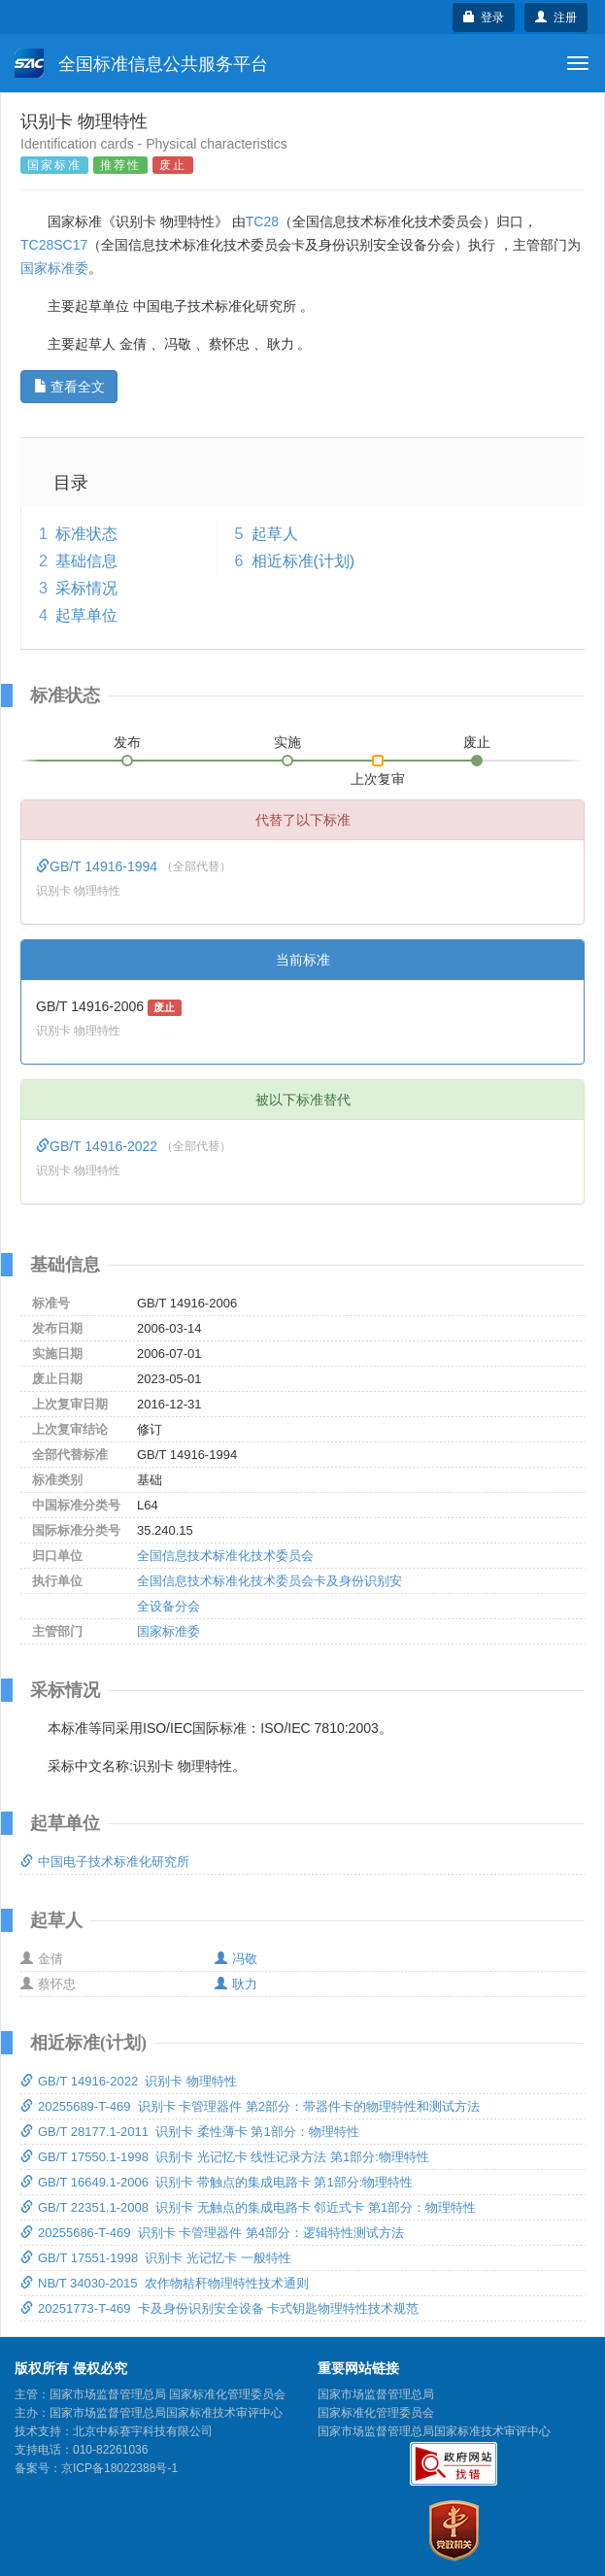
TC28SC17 (53, 245)
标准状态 (86, 533)
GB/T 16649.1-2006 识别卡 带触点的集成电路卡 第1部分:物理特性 (216, 2182)
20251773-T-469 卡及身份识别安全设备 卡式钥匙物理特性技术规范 (219, 2308)
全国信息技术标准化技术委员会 (225, 1555)
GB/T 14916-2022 (98, 1146)
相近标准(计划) (303, 561)
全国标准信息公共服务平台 (141, 63)
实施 (287, 742)
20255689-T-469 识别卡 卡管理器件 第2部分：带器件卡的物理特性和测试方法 (250, 2106)
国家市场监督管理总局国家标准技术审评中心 (434, 2431)
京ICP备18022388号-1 (119, 2468)
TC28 (262, 221)
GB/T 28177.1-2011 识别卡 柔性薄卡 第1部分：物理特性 (189, 2131)
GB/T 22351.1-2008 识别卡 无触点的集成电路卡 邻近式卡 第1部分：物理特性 (248, 2207)
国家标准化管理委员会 (376, 2413)
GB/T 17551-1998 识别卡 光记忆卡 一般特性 (155, 2258)
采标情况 (86, 588)
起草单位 (86, 615)
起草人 (275, 533)
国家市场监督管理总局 (376, 2394)
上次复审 (378, 775)
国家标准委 (54, 268)
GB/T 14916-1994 (98, 866)
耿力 (236, 1984)
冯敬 (236, 1958)
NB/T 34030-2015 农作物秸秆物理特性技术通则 (164, 2283)
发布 (127, 742)
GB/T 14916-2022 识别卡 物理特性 (128, 2081)
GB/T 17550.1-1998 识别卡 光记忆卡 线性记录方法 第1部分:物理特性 (224, 2157)
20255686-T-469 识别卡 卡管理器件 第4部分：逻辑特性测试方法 (212, 2232)
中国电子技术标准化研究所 (104, 1861)
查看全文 (69, 386)
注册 (556, 17)
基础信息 (86, 561)
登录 (484, 17)
